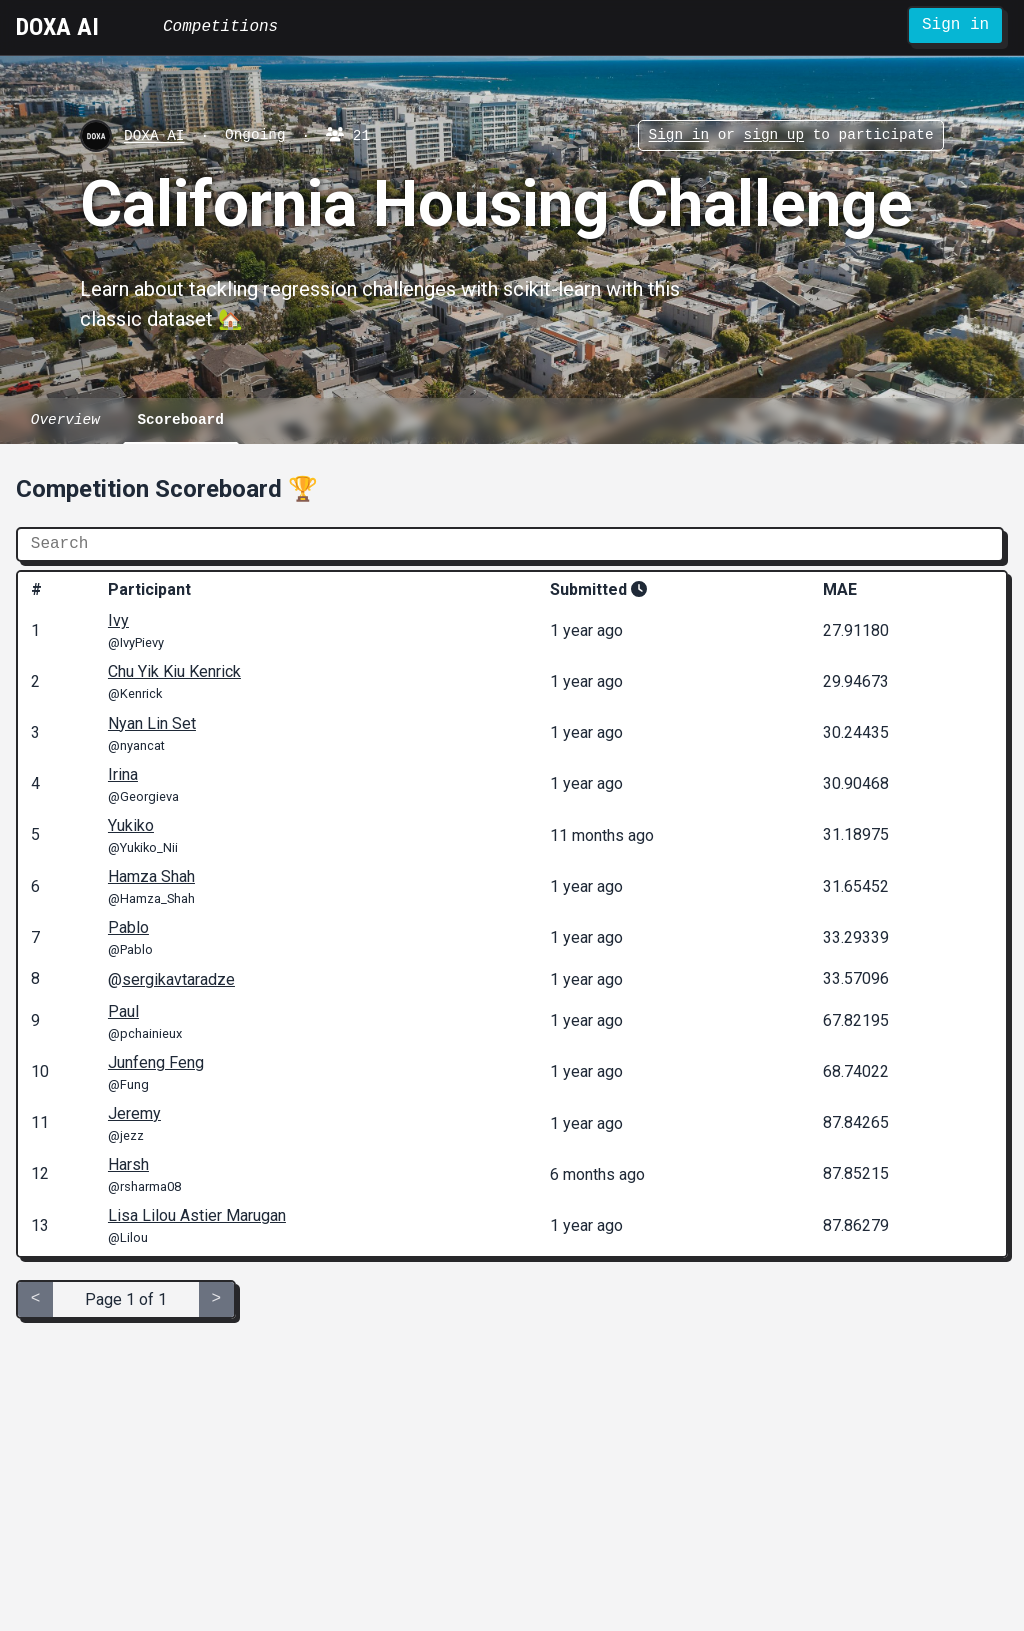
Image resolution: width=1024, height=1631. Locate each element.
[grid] (512, 914)
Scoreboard (180, 420)
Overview (65, 420)
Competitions (220, 27)
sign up (773, 136)
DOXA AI (57, 27)
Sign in (955, 25)
